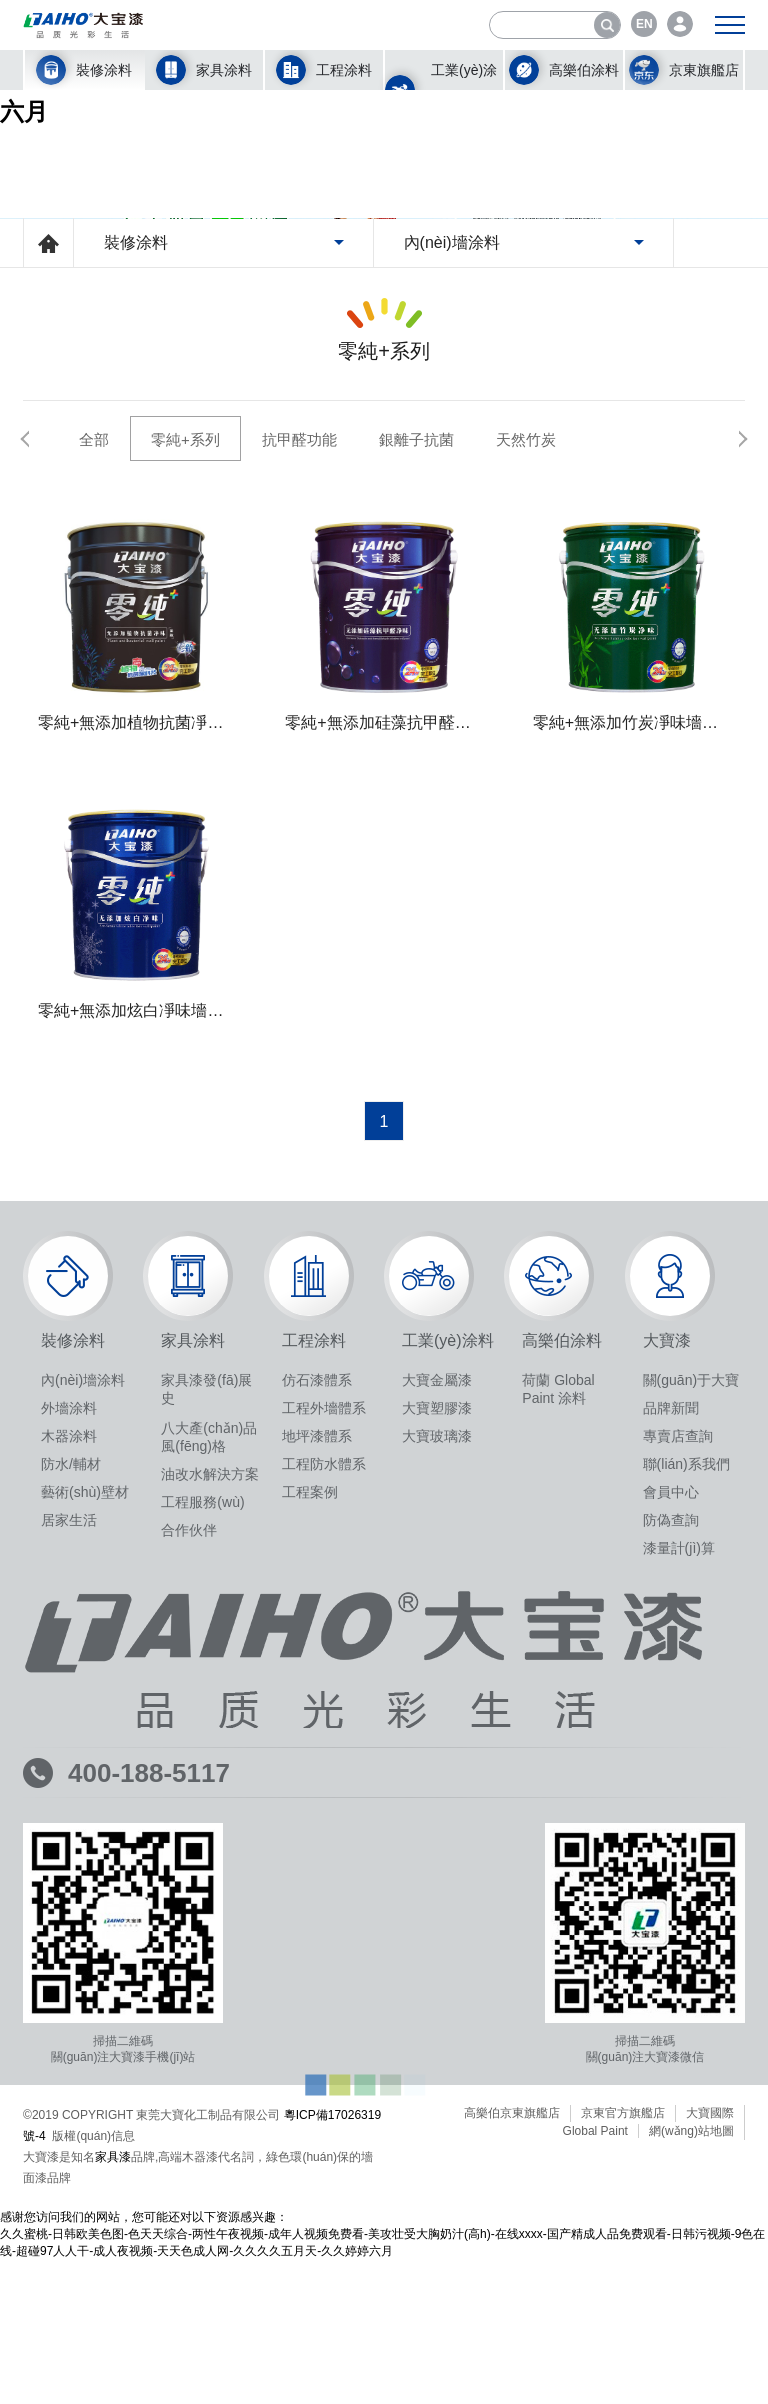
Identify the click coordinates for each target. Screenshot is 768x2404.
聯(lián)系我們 (686, 1802)
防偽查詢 (671, 1858)
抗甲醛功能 (299, 777)
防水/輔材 (71, 1802)
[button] (38, 776)
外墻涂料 (69, 1746)
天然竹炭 (526, 777)
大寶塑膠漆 (437, 1746)
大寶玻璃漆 (437, 1774)
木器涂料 (69, 1774)
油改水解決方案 (210, 1812)
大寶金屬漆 (437, 1718)
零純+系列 (185, 777)
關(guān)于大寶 (691, 1718)
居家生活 (69, 1858)
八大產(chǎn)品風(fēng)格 (209, 1775)
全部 (94, 777)
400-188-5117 (149, 2111)
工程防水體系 (324, 1802)
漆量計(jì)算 (679, 1886)
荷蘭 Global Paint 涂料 (558, 1727)
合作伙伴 (189, 1868)
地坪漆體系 (317, 1774)
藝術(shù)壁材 (85, 1830)
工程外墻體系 (324, 1746)
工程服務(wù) (202, 1840)
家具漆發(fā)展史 (206, 1727)
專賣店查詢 (678, 1774)
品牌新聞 (671, 1746)
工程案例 (310, 1830)
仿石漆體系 (317, 1718)
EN (644, 24)
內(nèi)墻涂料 (83, 1718)
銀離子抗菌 (416, 777)
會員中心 (671, 1830)
